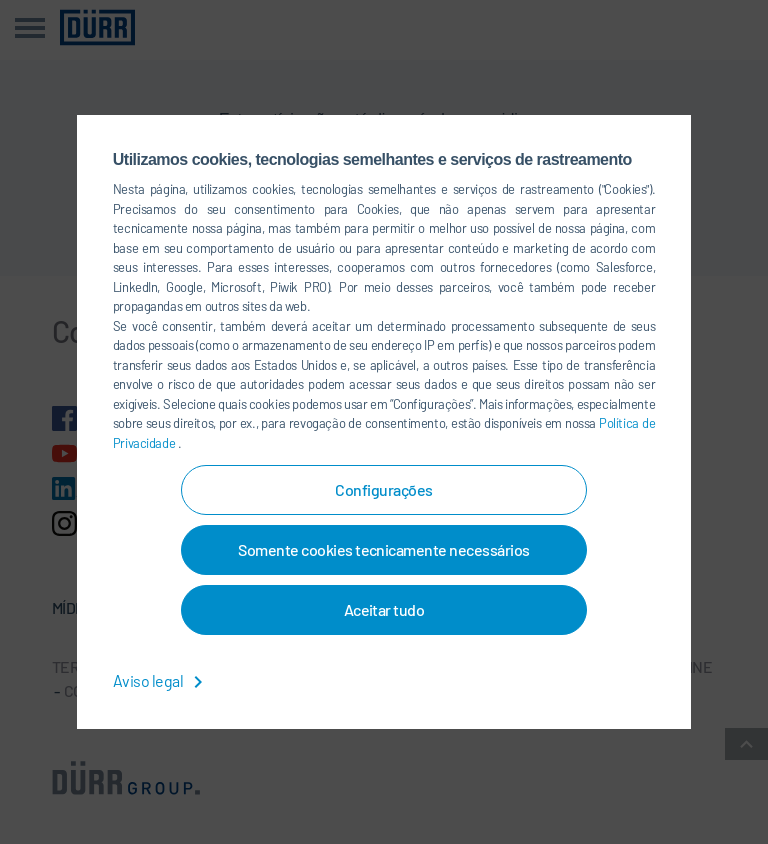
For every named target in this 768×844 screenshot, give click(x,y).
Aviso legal (161, 680)
